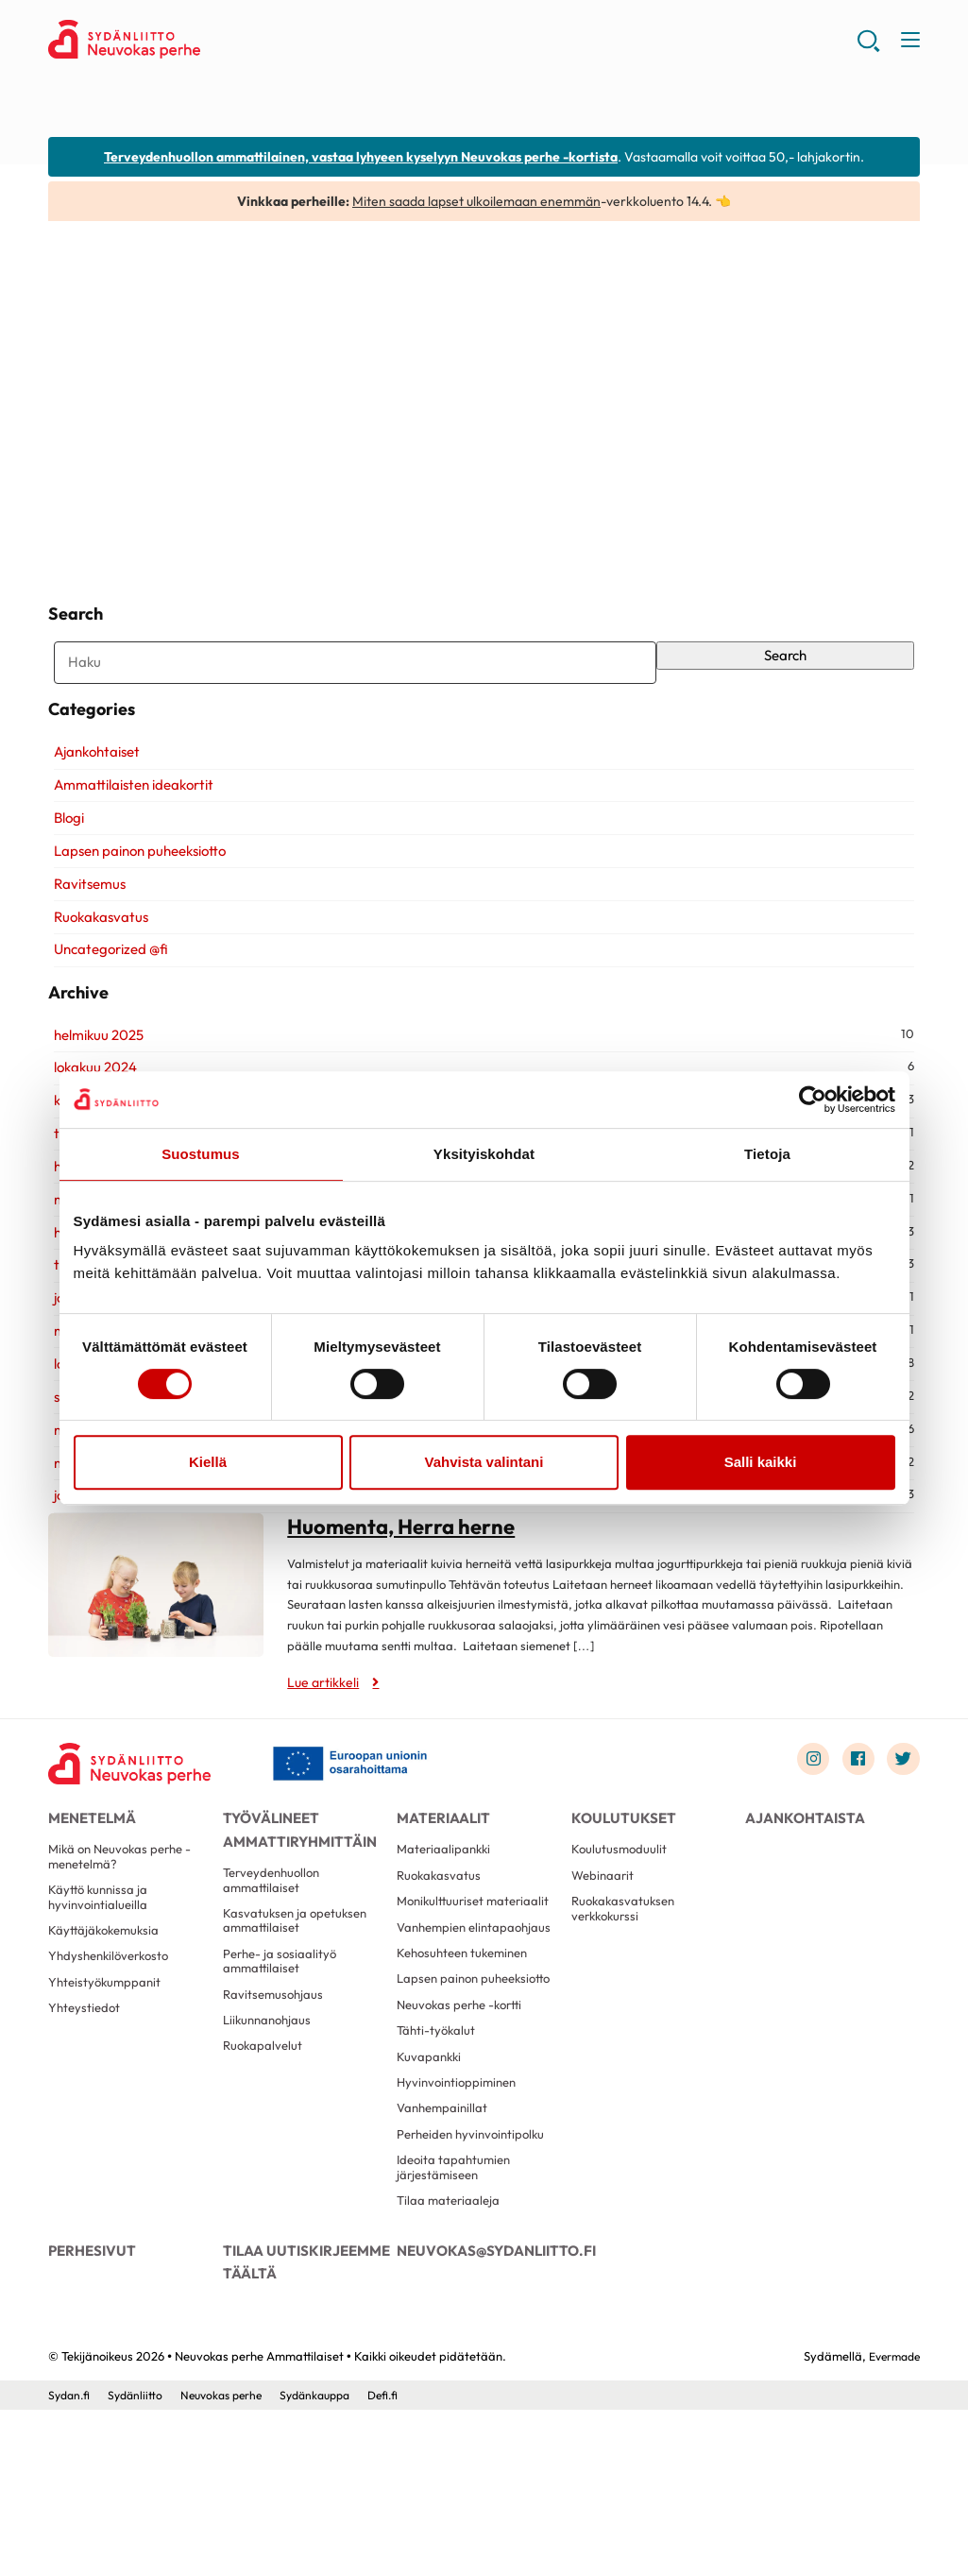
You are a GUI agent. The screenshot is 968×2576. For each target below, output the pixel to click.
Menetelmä (89, 1878)
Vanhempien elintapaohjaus (440, 2029)
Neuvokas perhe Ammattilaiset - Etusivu (199, 43)
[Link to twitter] (902, 1817)
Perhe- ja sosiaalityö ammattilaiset (282, 2039)
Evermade (891, 2521)
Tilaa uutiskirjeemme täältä (301, 2418)
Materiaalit (440, 1878)
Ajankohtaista (799, 1878)
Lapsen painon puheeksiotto (134, 886)
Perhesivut (89, 2407)
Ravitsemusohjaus (275, 2076)
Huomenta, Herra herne (190, 515)
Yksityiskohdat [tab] (484, 1154)
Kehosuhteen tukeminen (468, 2066)
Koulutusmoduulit (620, 1919)
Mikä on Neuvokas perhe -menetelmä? (125, 1927)
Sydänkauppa (331, 2559)
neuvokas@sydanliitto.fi (484, 2407)
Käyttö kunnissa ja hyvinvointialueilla (100, 1972)
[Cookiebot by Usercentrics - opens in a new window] (812, 1099)
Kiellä (208, 1462)
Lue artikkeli (109, 544)
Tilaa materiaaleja (450, 2356)
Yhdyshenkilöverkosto (113, 2037)
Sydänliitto (139, 2559)
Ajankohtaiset (91, 786)
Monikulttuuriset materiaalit (443, 1985)
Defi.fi (404, 2559)
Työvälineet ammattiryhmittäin (294, 1889)
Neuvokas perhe (230, 2559)
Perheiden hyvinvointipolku (476, 2284)
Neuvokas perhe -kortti (465, 2140)
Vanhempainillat (445, 2254)
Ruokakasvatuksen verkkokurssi (626, 1985)
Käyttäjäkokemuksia (106, 2009)
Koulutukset (619, 1878)
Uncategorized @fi (105, 984)
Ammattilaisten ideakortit (128, 819)
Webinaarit (604, 1947)
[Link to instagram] (805, 1817)
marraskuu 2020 (100, 1519)
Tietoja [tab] (767, 1154)
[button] (866, 48)
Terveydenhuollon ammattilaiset (276, 1949)
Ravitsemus (84, 918)
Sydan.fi (70, 2559)
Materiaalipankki (446, 1919)
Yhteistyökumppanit (107, 2066)
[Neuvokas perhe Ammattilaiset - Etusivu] (138, 1822)
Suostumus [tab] (200, 1154)
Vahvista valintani (484, 1462)
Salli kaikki (760, 1462)
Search (789, 667)
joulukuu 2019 (89, 1552)
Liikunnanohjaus (270, 2104)
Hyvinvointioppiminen (460, 2226)
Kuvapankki (430, 2197)
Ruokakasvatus (95, 951)
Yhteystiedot (86, 2095)
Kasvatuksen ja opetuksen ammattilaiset (298, 1994)
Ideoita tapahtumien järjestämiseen (457, 2320)
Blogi (63, 853)
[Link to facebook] (853, 1817)
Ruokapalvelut (264, 2132)
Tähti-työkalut (438, 2168)
